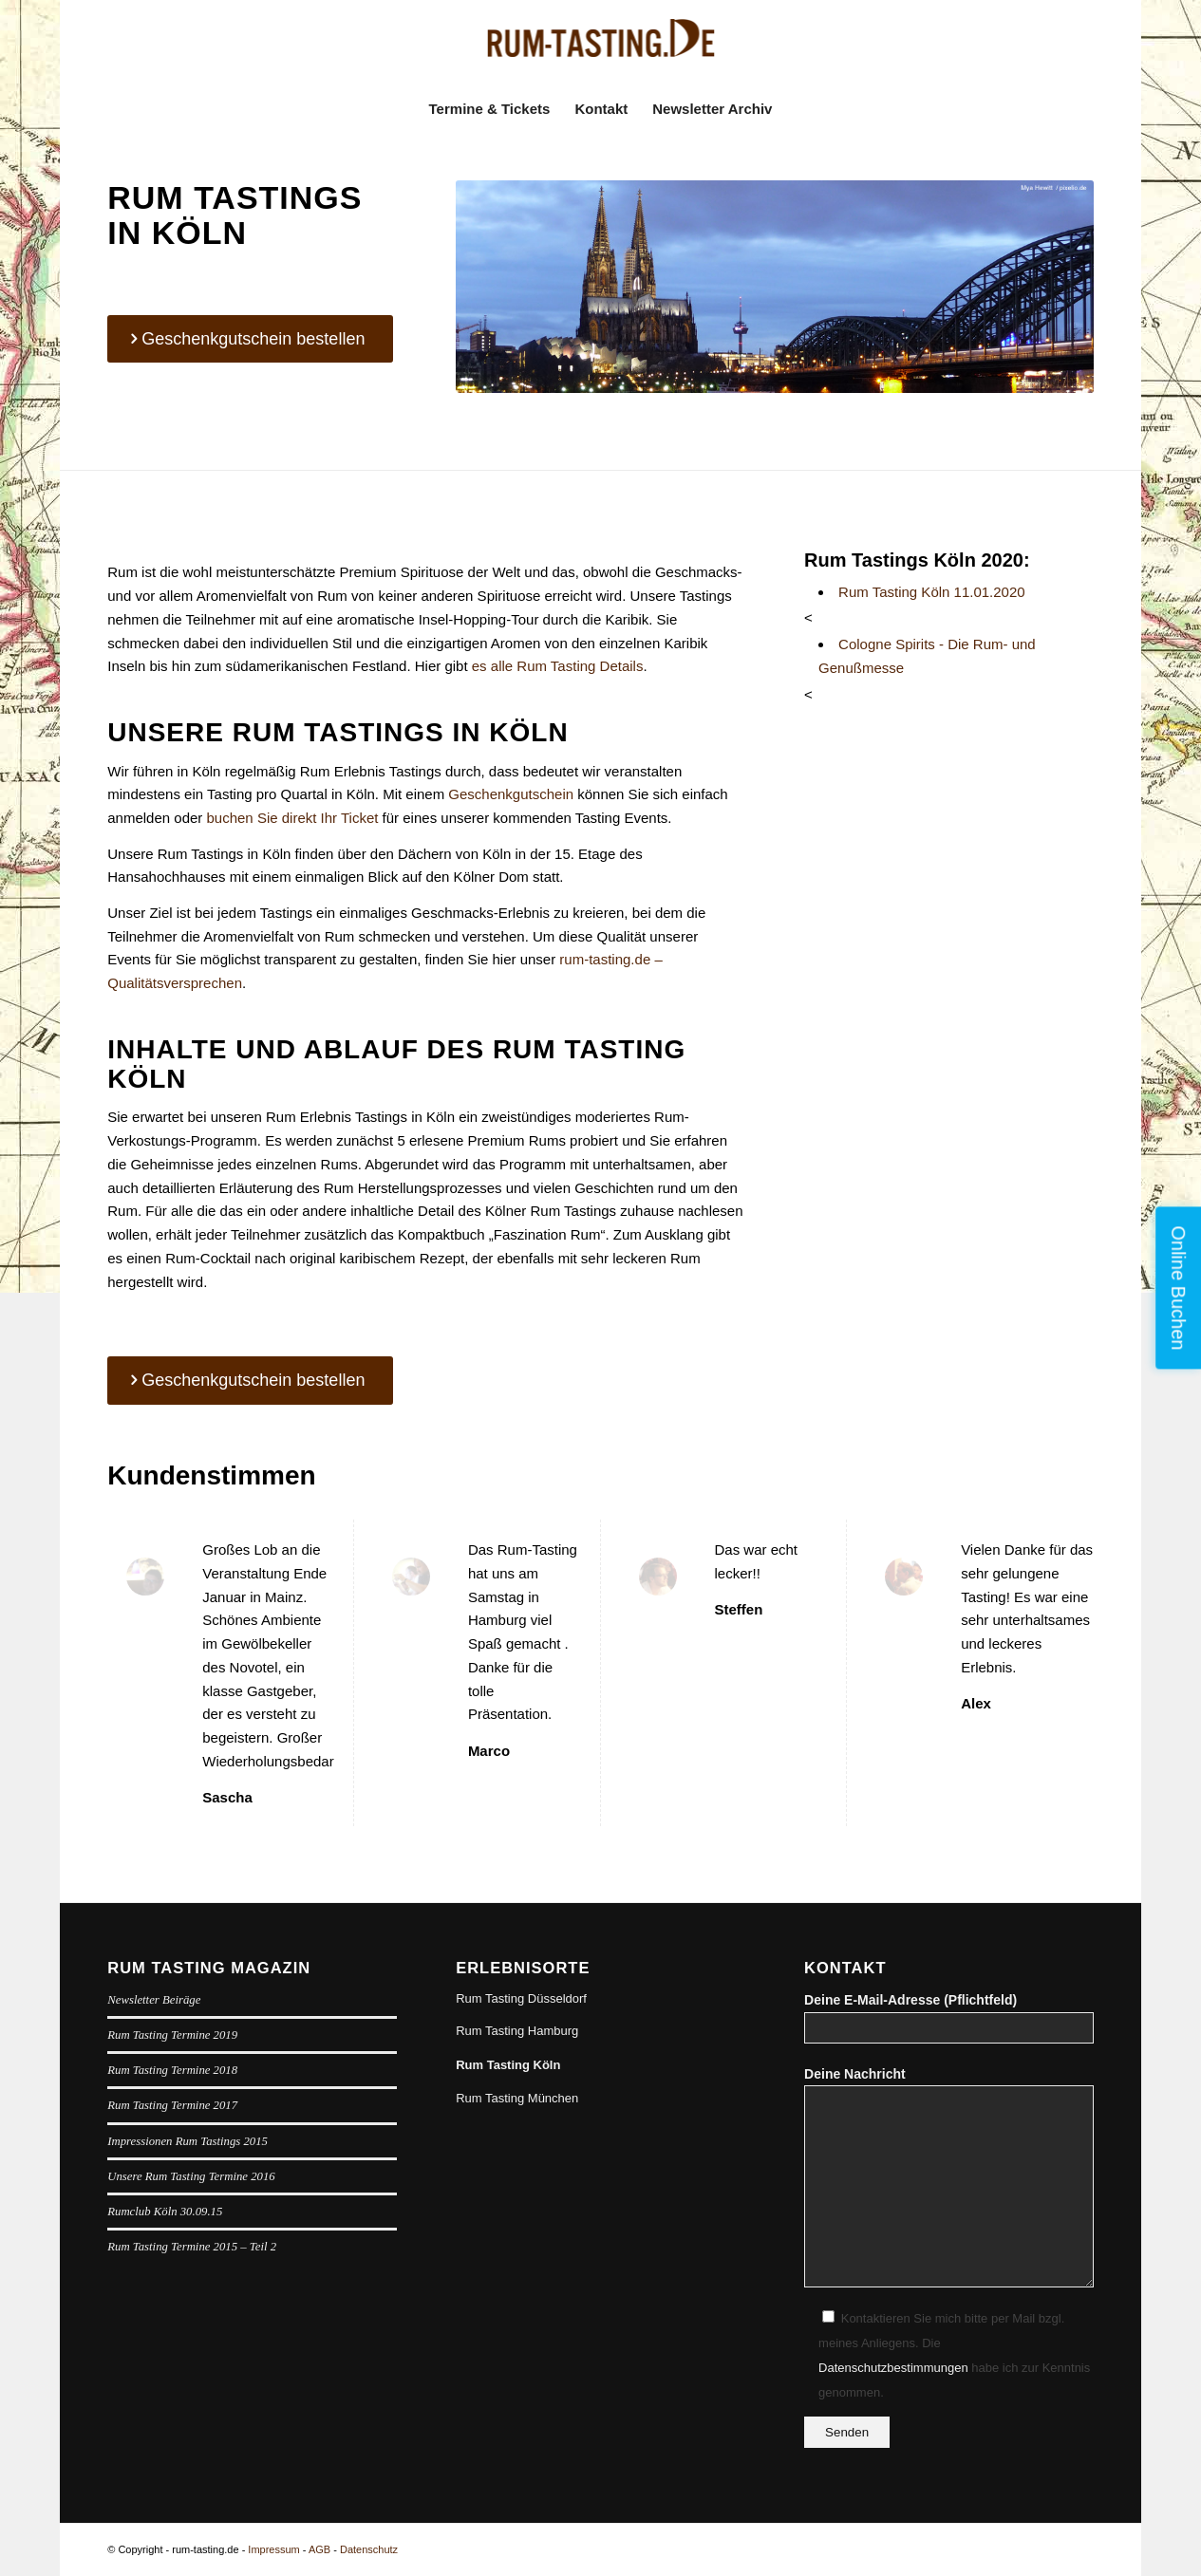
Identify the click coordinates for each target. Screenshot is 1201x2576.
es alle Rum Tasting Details (558, 666)
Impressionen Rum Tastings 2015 (187, 2141)
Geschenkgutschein (510, 794)
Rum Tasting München (517, 2098)
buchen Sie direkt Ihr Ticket (293, 818)
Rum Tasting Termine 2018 (172, 2070)
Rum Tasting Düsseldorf (521, 1998)
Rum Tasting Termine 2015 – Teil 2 (191, 2246)
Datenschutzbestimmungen (893, 2368)
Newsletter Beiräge (153, 2000)
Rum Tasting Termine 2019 (172, 2035)
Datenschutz (369, 2549)
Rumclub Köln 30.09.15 (164, 2211)
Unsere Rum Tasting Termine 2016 (190, 2176)
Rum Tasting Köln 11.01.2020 (931, 592)
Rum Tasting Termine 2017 (172, 2105)
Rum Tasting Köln (508, 2065)
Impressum (273, 2549)
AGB (319, 2549)
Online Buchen (1178, 1287)
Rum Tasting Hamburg (517, 2031)
